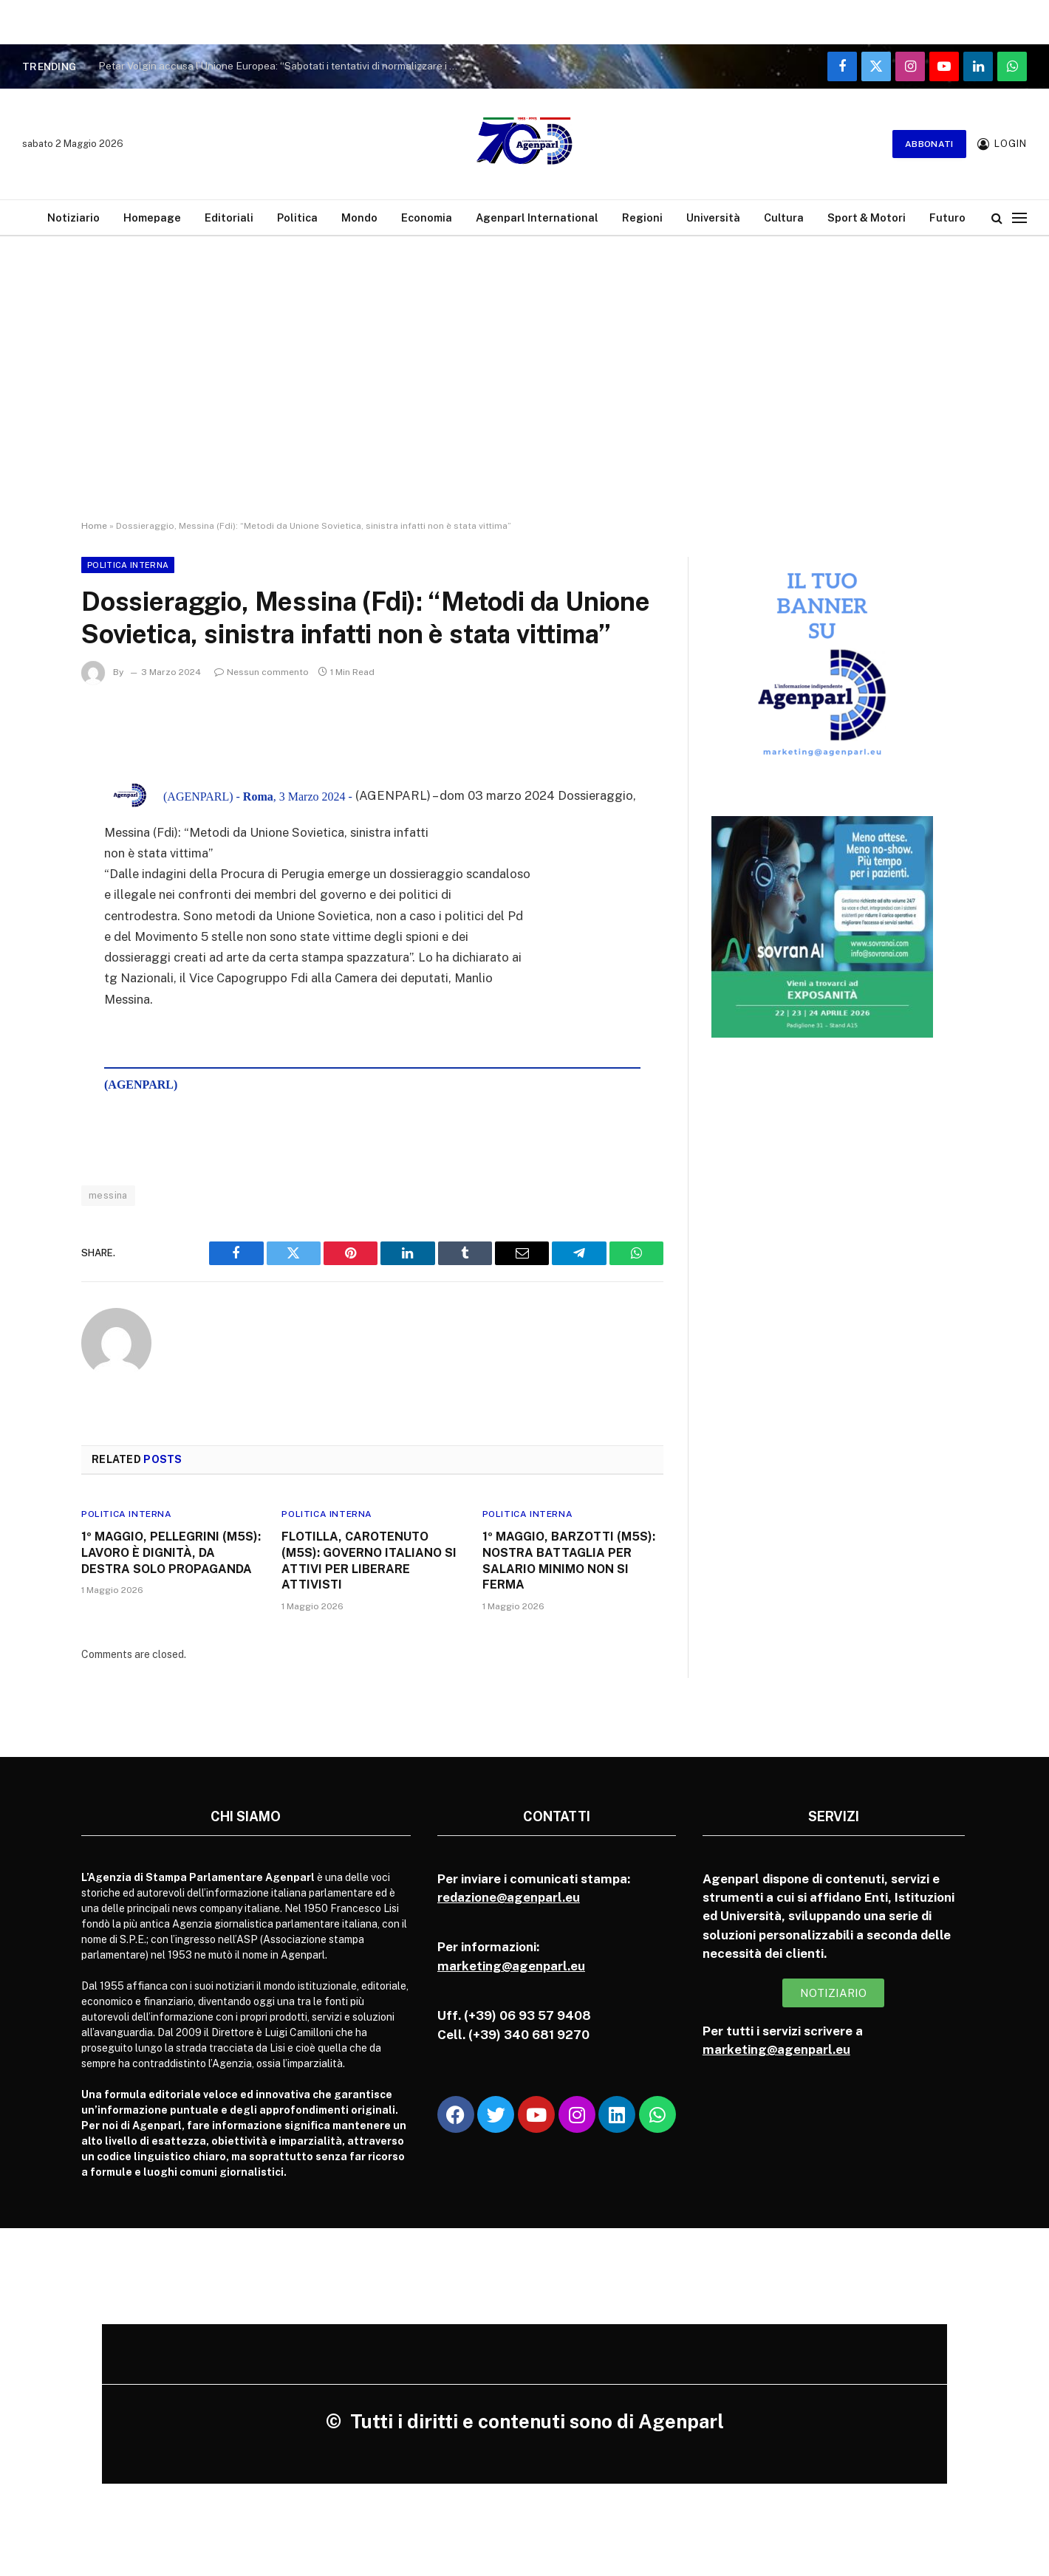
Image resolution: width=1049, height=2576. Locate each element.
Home (94, 526)
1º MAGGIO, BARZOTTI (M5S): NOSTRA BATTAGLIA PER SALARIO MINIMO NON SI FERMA (568, 1561)
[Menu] (1019, 217)
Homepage (152, 217)
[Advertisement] (524, 391)
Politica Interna (127, 565)
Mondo (359, 217)
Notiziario (73, 217)
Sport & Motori (866, 217)
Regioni (642, 217)
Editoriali (229, 217)
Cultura (784, 217)
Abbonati (929, 144)
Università (713, 217)
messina (108, 1195)
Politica (297, 217)
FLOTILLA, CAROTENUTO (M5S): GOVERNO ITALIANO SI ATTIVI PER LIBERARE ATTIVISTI (369, 1561)
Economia (426, 217)
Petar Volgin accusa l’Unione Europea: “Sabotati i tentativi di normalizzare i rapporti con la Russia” (283, 66)
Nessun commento (261, 672)
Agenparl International (537, 217)
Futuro (947, 217)
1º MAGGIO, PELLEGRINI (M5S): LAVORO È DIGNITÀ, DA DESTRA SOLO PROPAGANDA (171, 1553)
